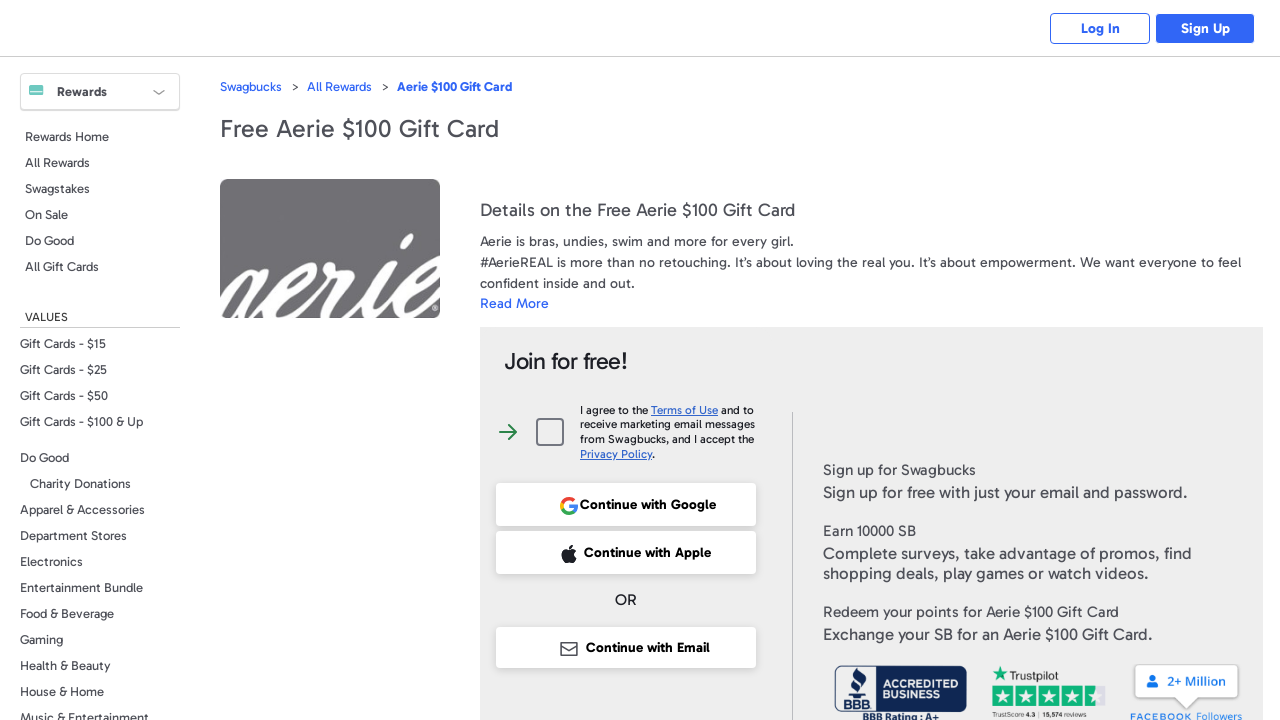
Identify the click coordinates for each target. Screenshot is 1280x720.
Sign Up (1205, 28)
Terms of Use (684, 410)
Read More (514, 303)
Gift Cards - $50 (64, 395)
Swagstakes (57, 188)
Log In (1100, 28)
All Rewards (57, 162)
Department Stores (73, 535)
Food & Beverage (67, 613)
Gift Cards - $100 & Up (81, 421)
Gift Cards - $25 (63, 369)
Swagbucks (251, 86)
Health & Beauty (65, 665)
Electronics (51, 561)
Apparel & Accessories (82, 509)
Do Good (49, 240)
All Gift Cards (62, 266)
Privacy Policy (616, 454)
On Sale (46, 214)
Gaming (41, 639)
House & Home (62, 691)
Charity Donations (80, 483)
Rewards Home (67, 136)
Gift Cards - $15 (63, 343)
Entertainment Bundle (81, 587)
